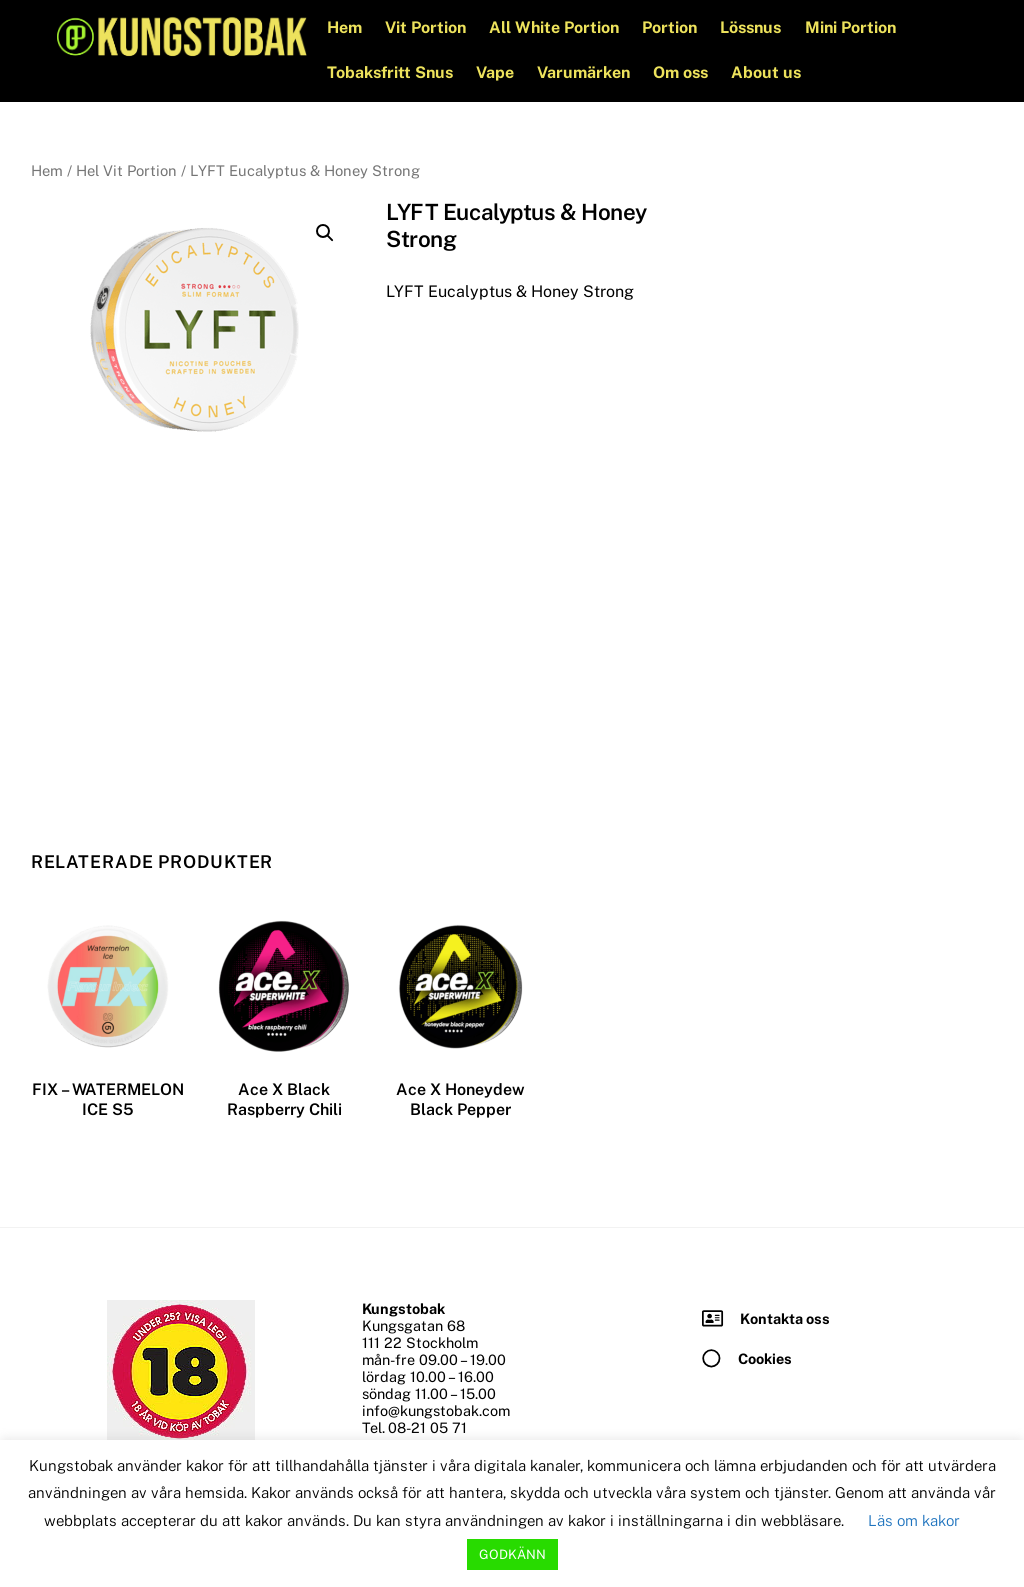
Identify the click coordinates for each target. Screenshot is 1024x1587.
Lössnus (752, 27)
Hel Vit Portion (126, 170)
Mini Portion (851, 27)
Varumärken (585, 72)
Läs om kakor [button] (914, 1520)
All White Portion (556, 27)
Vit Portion (427, 27)
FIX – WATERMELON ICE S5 (108, 1099)
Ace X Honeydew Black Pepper (460, 1099)
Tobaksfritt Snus (391, 72)
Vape (497, 72)
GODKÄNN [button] (512, 1554)
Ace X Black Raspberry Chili (284, 1099)
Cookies (765, 1357)
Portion (671, 27)
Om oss (682, 72)
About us (768, 72)
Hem (345, 27)
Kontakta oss (785, 1317)
